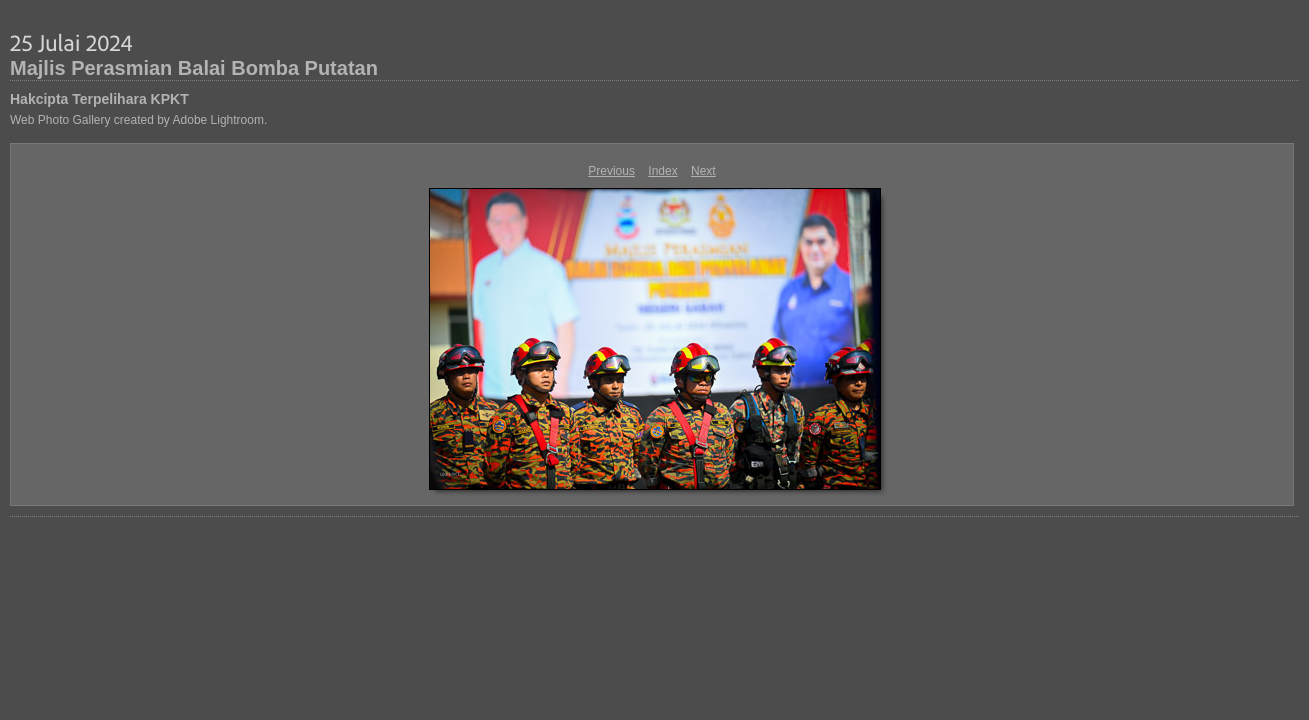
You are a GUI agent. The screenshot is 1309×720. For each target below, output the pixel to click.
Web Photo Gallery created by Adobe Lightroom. (138, 120)
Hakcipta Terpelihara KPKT (99, 99)
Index (662, 171)
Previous (611, 171)
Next (703, 171)
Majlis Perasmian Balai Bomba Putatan (194, 68)
